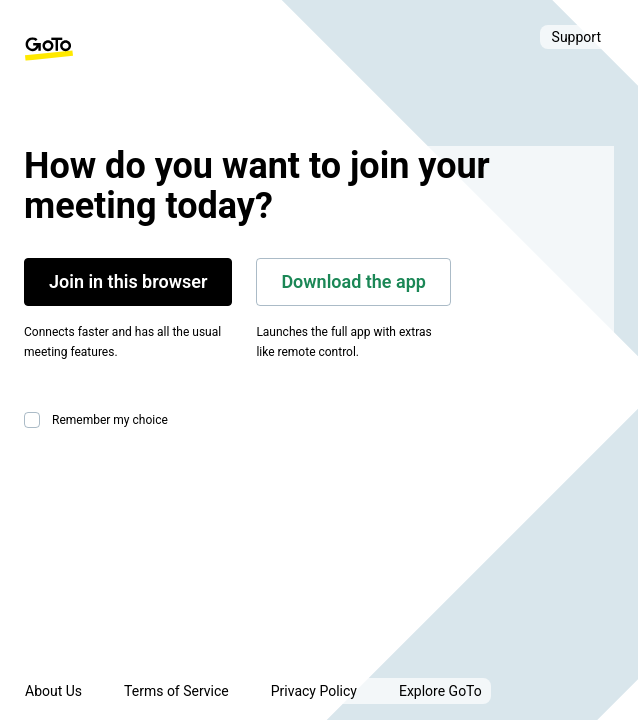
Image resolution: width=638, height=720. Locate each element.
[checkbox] (36, 420)
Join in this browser (128, 281)
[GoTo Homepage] (49, 49)
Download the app (353, 281)
